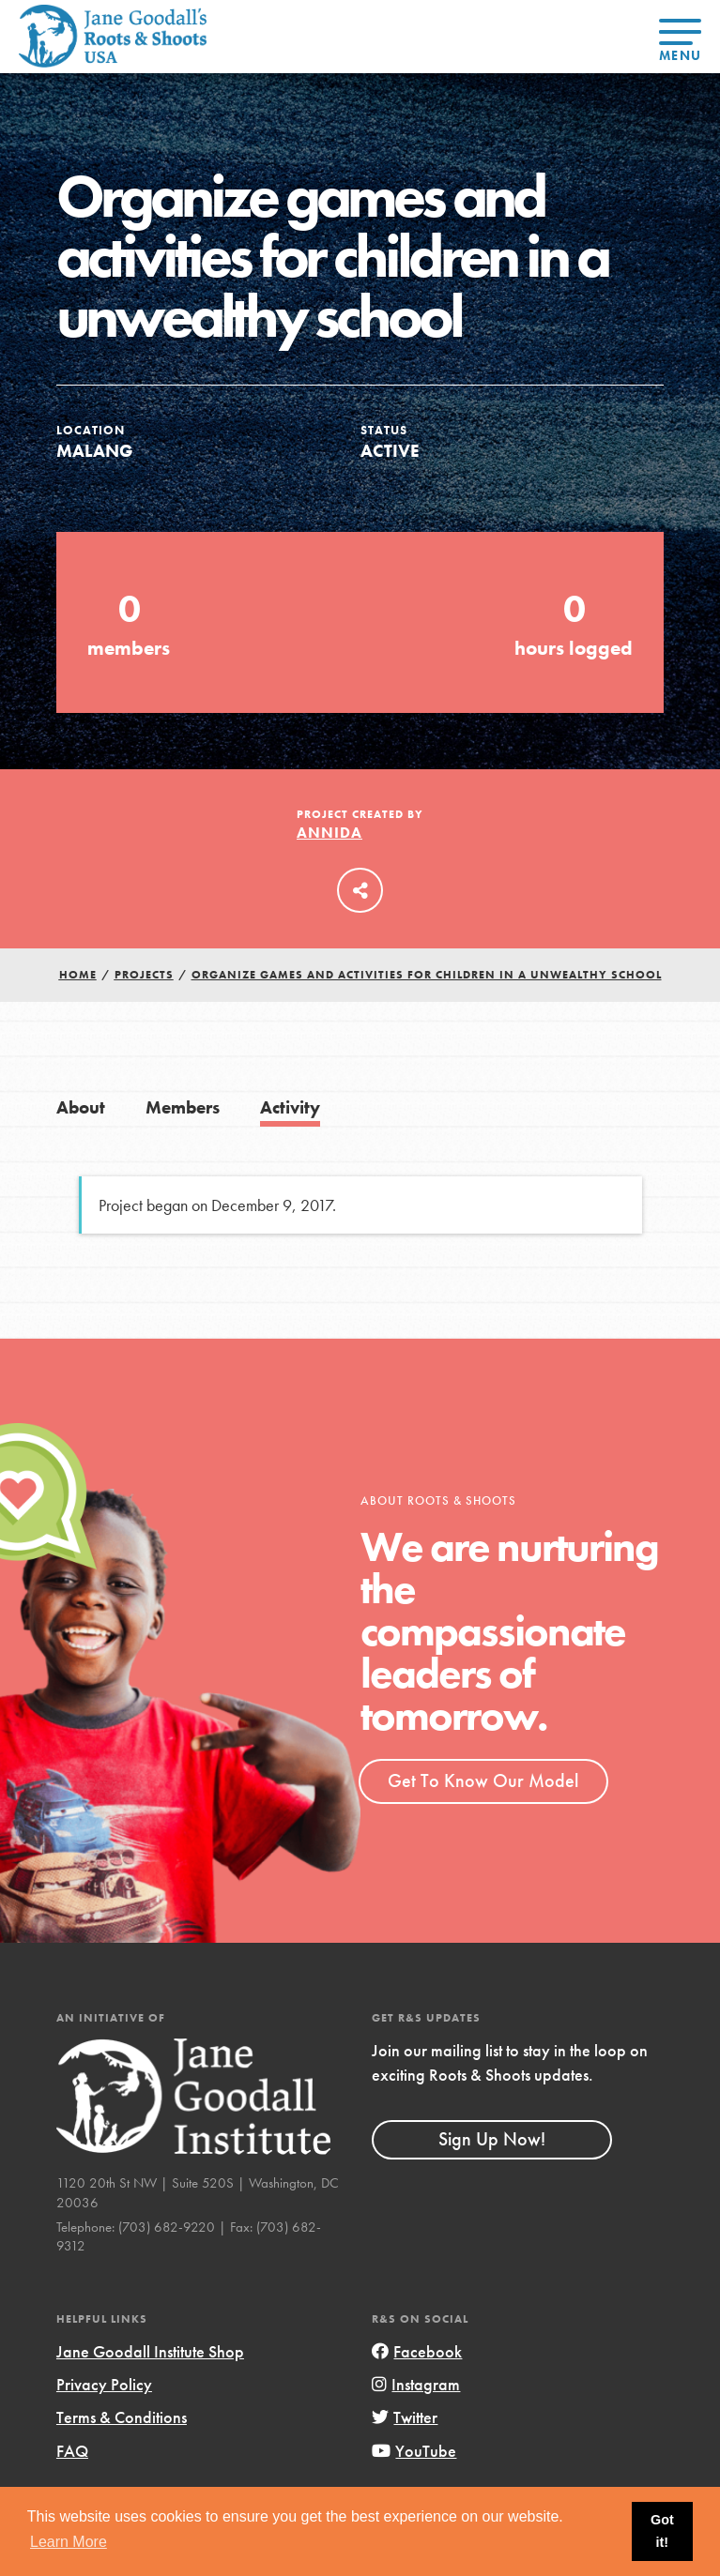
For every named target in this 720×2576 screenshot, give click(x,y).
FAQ (72, 2451)
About (80, 1107)
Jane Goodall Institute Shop (150, 2351)
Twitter (404, 2417)
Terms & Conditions (121, 2417)
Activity (290, 1107)
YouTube (414, 2451)
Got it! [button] (662, 2531)
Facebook (417, 2351)
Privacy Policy (104, 2384)
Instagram (416, 2384)
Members (183, 1107)
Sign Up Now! (491, 2139)
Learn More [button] (68, 2542)
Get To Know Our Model (483, 1780)
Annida (329, 832)
